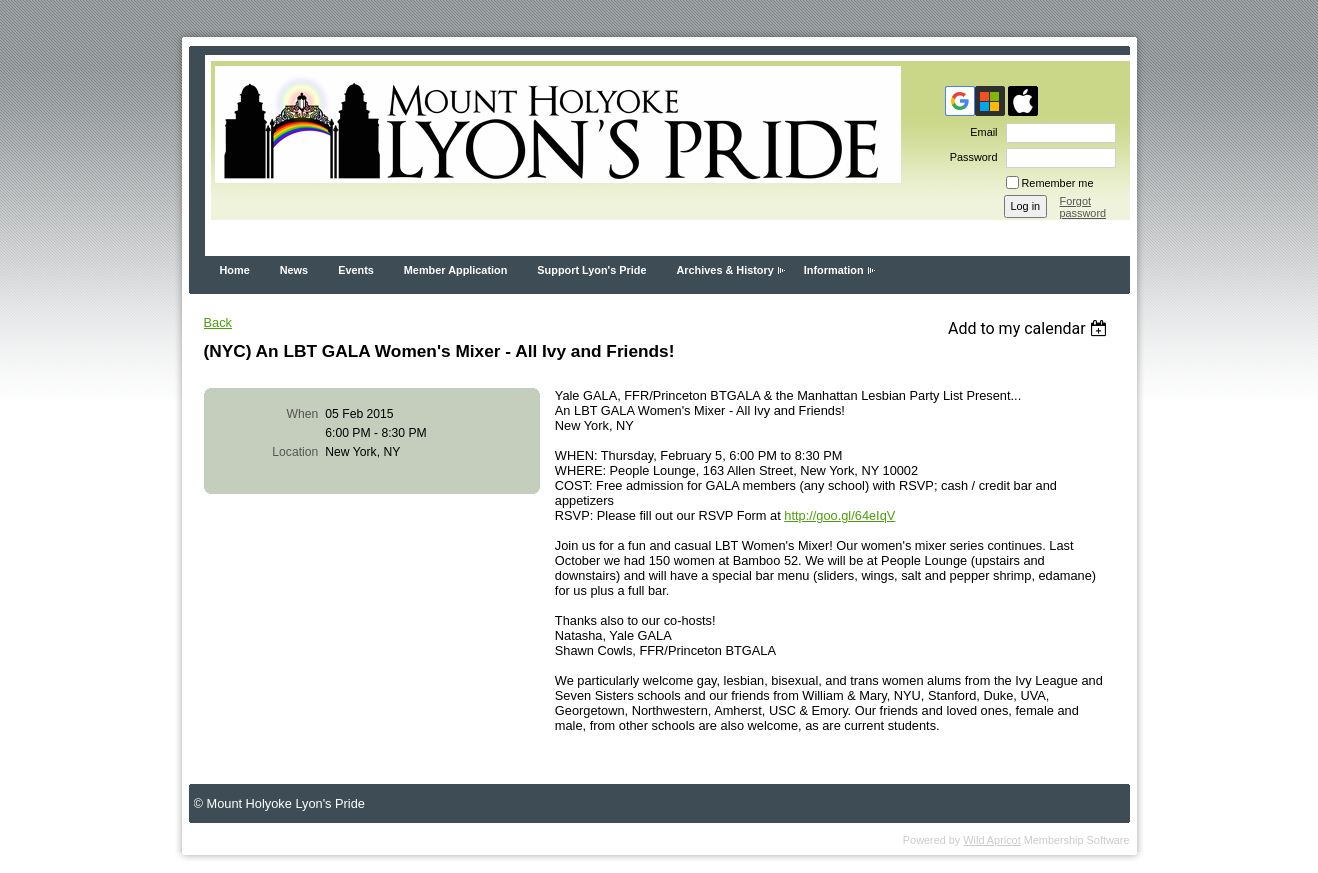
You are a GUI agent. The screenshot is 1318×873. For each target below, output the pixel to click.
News (294, 270)
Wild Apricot (991, 840)
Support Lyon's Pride (591, 270)
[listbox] (1030, 328)
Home (235, 270)
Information (834, 270)
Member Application (456, 270)
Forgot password (1083, 207)
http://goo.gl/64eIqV (839, 515)
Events (356, 270)
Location (295, 452)
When (303, 414)
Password (970, 157)
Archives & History (724, 270)
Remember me (1058, 183)
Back (218, 322)
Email (980, 132)
